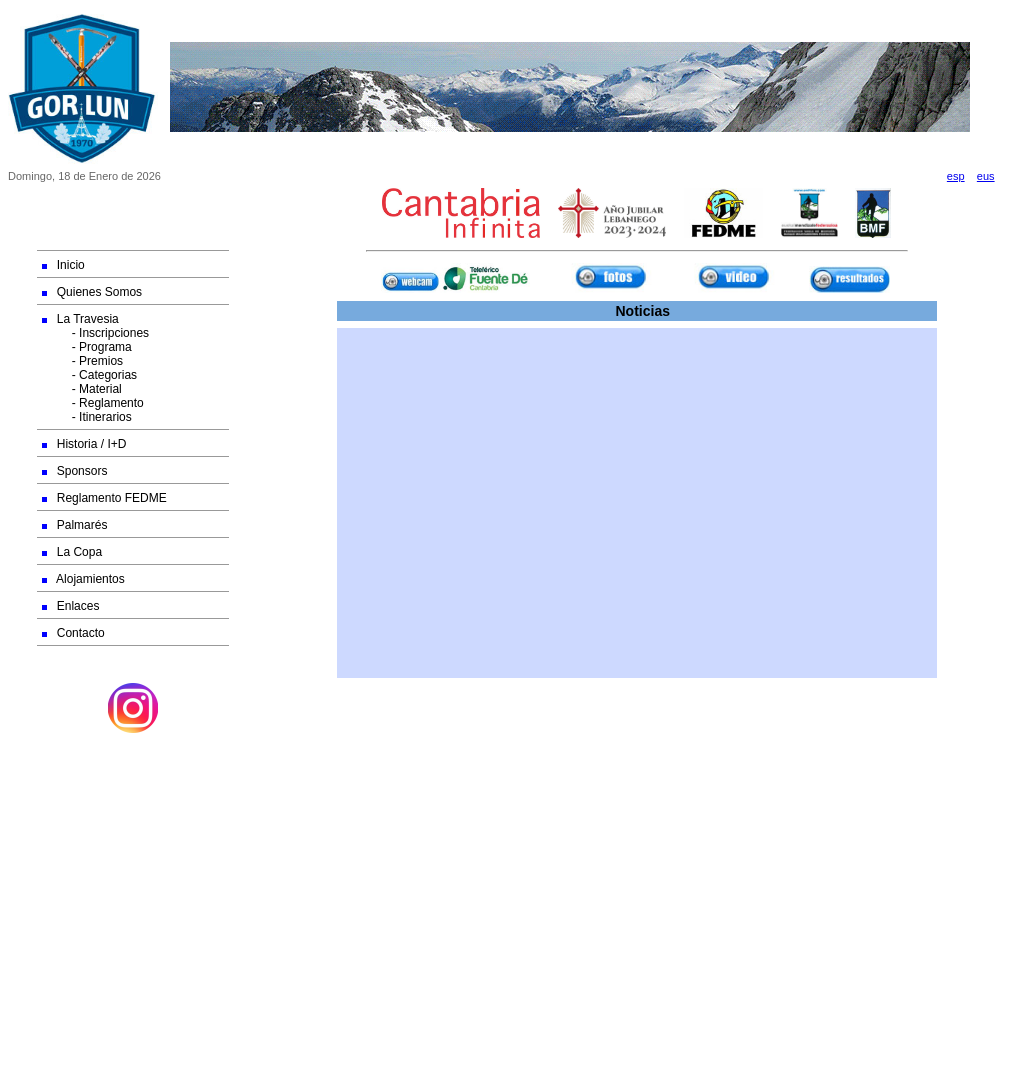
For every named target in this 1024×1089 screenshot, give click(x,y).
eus (986, 176)
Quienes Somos (92, 292)
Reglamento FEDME (104, 498)
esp (956, 176)
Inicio (63, 265)
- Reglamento (93, 403)
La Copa (72, 552)
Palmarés (75, 525)
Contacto (73, 633)
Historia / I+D (84, 444)
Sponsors (75, 471)
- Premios (82, 361)
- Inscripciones (95, 333)
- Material (82, 389)
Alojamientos (83, 579)
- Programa (87, 347)
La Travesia (80, 319)
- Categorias (89, 375)
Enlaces (71, 606)
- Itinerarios (87, 417)
